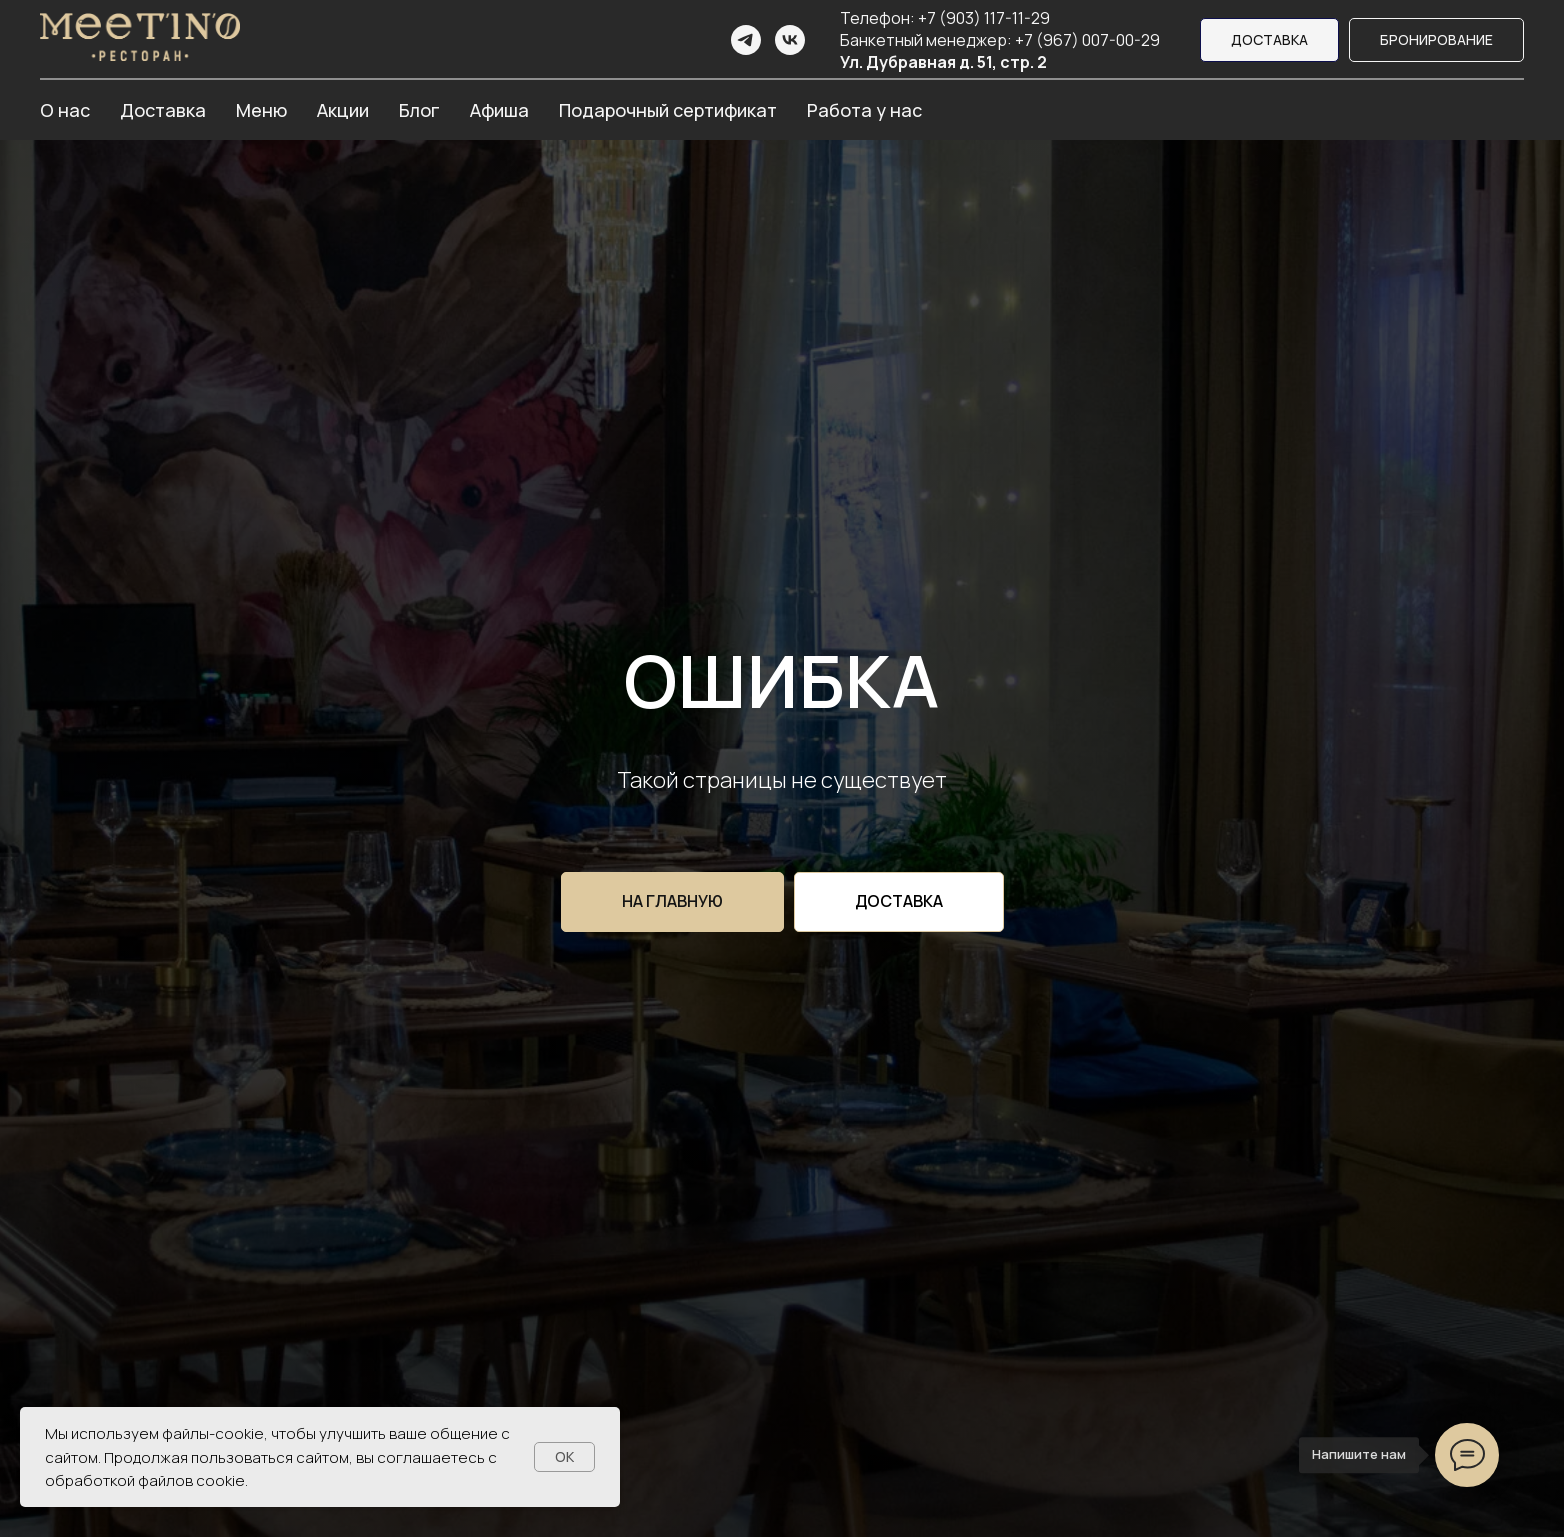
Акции (343, 110)
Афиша (499, 110)
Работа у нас (864, 110)
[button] (1436, 40)
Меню (261, 110)
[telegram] (746, 40)
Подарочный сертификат (668, 110)
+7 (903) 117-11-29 (984, 18)
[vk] (790, 40)
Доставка (163, 110)
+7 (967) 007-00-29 (1087, 40)
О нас (65, 110)
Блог (419, 110)
